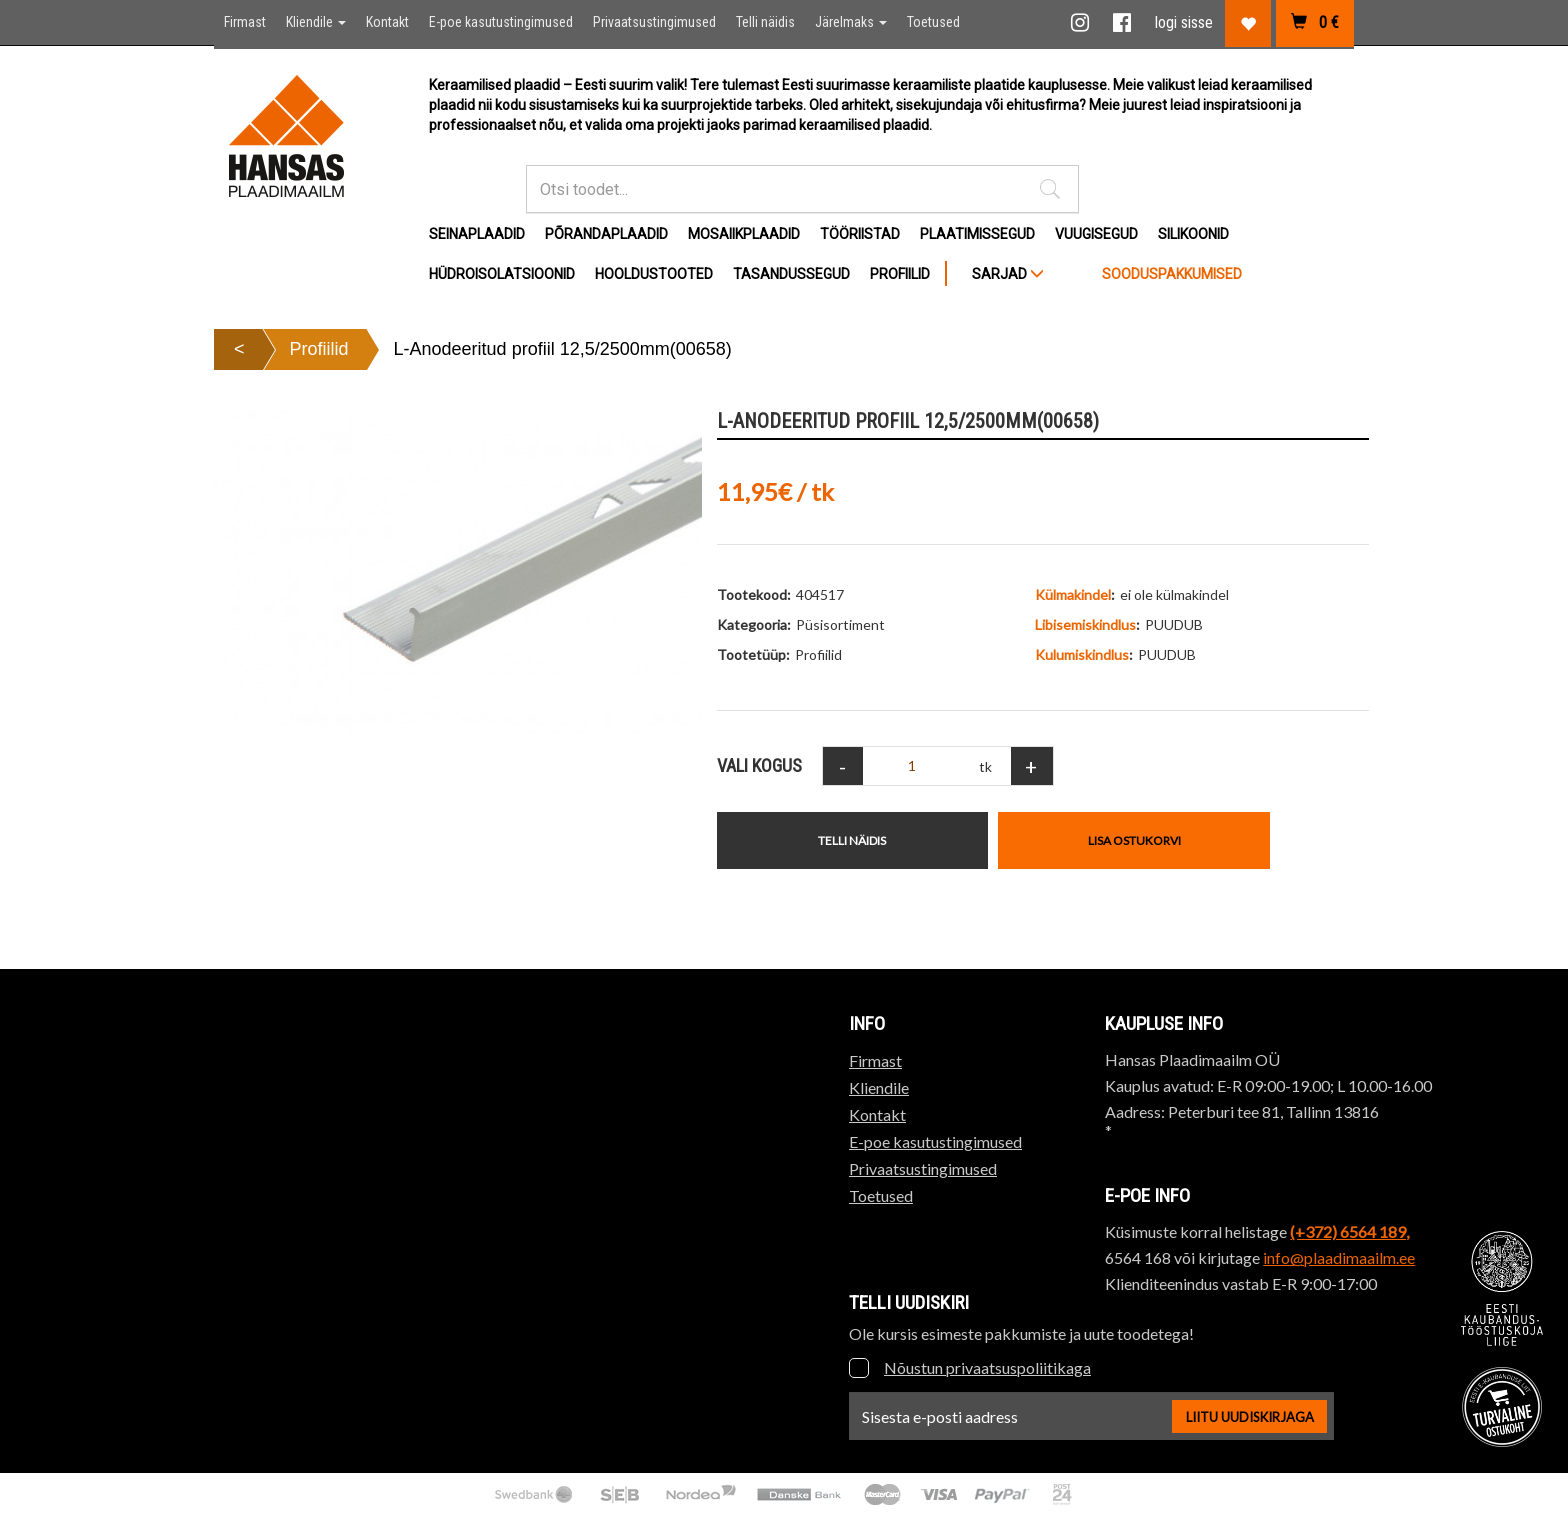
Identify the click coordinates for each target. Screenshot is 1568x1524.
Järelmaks (851, 22)
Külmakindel (1073, 594)
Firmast (245, 22)
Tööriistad (860, 234)
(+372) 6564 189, (1349, 1231)
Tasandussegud (791, 274)
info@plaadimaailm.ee (1339, 1257)
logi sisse (1184, 22)
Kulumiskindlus (1082, 654)
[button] (1050, 189)
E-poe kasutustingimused (501, 22)
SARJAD (1008, 274)
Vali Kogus (759, 765)
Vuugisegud (1096, 234)
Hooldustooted (654, 274)
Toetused (933, 22)
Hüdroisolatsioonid (502, 274)
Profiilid (900, 274)
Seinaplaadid (477, 234)
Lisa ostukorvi (1134, 840)
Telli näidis (765, 22)
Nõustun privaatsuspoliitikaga (987, 1367)
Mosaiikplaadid (744, 234)
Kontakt (387, 22)
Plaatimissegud (977, 234)
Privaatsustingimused (654, 22)
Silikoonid (1193, 234)
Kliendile (316, 22)
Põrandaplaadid (606, 234)
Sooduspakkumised (1172, 274)
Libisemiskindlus (1085, 624)
